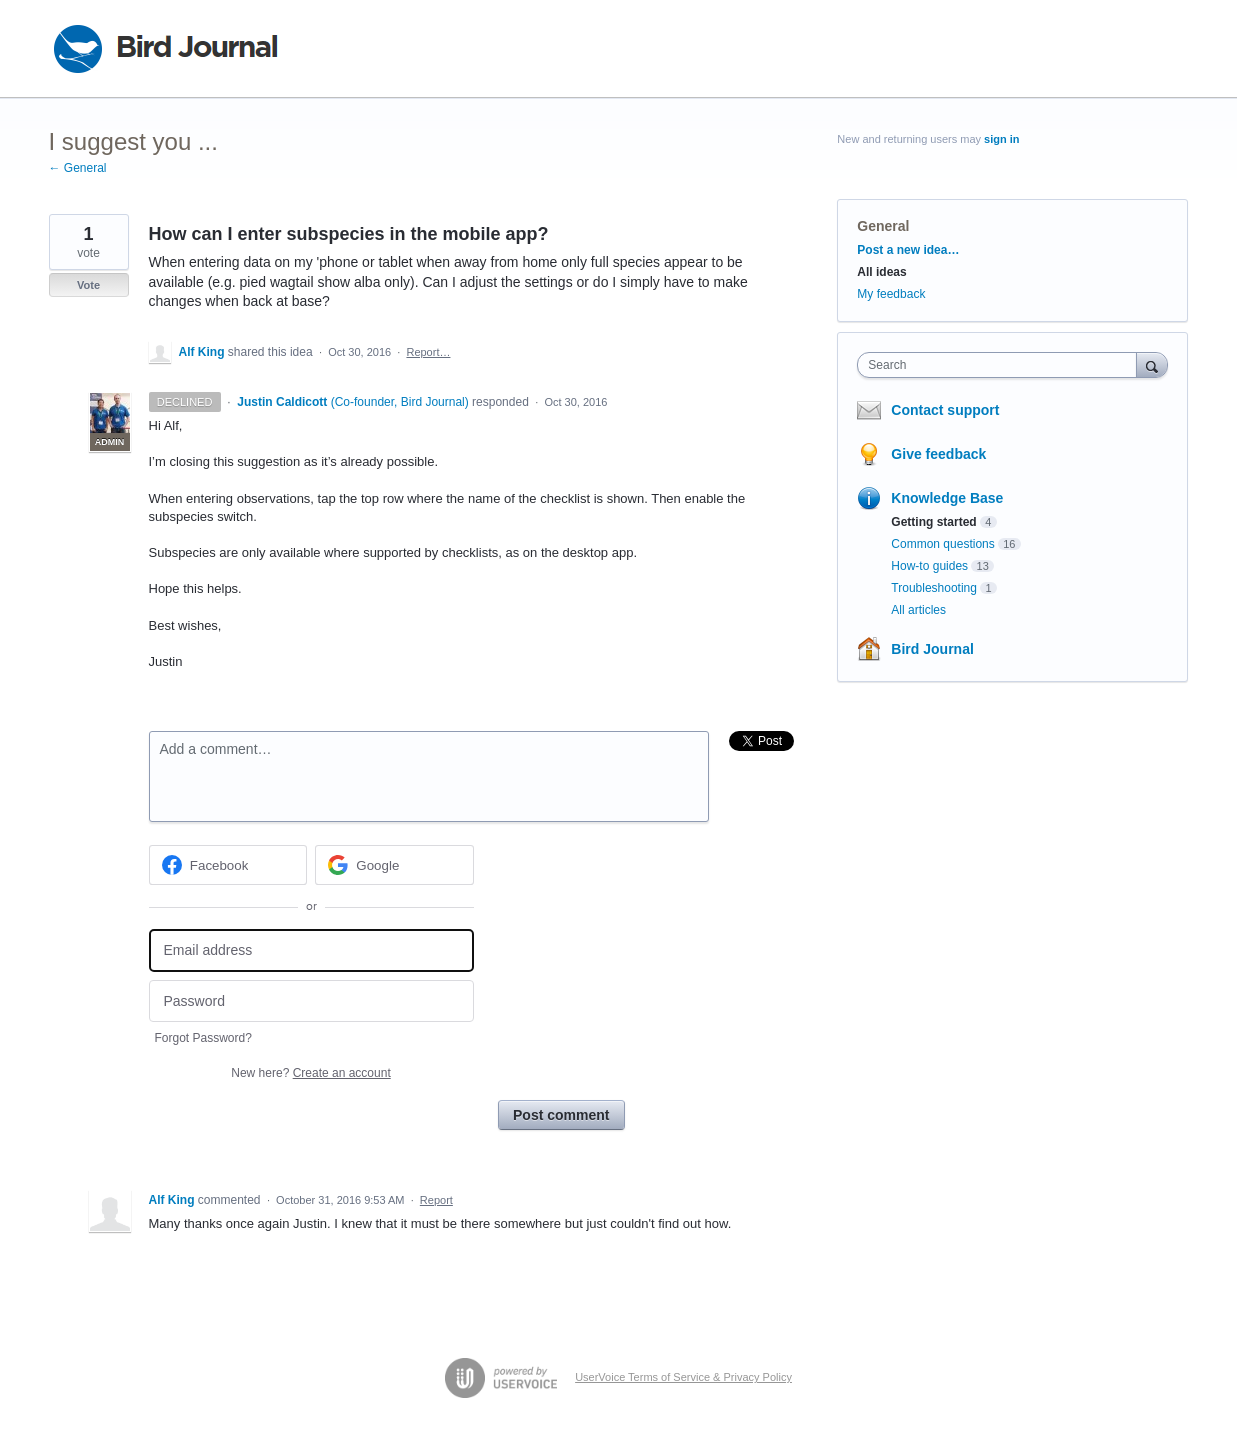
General (883, 226)
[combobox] (1001, 365)
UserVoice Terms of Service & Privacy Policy (683, 1377)
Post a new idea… (908, 250)
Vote (88, 285)
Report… (428, 352)
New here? (310, 1073)
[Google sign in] (394, 865)
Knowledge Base (947, 498)
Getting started (933, 522)
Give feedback (938, 454)
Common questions (942, 544)
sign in (1001, 139)
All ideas (881, 272)
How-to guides (929, 566)
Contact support (945, 410)
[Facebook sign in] (228, 865)
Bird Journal (932, 649)
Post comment (561, 1115)
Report (436, 1200)
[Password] (311, 1001)
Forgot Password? (203, 1038)
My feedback (891, 294)
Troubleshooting (934, 588)
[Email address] (311, 950)
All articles (918, 610)
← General (78, 168)
